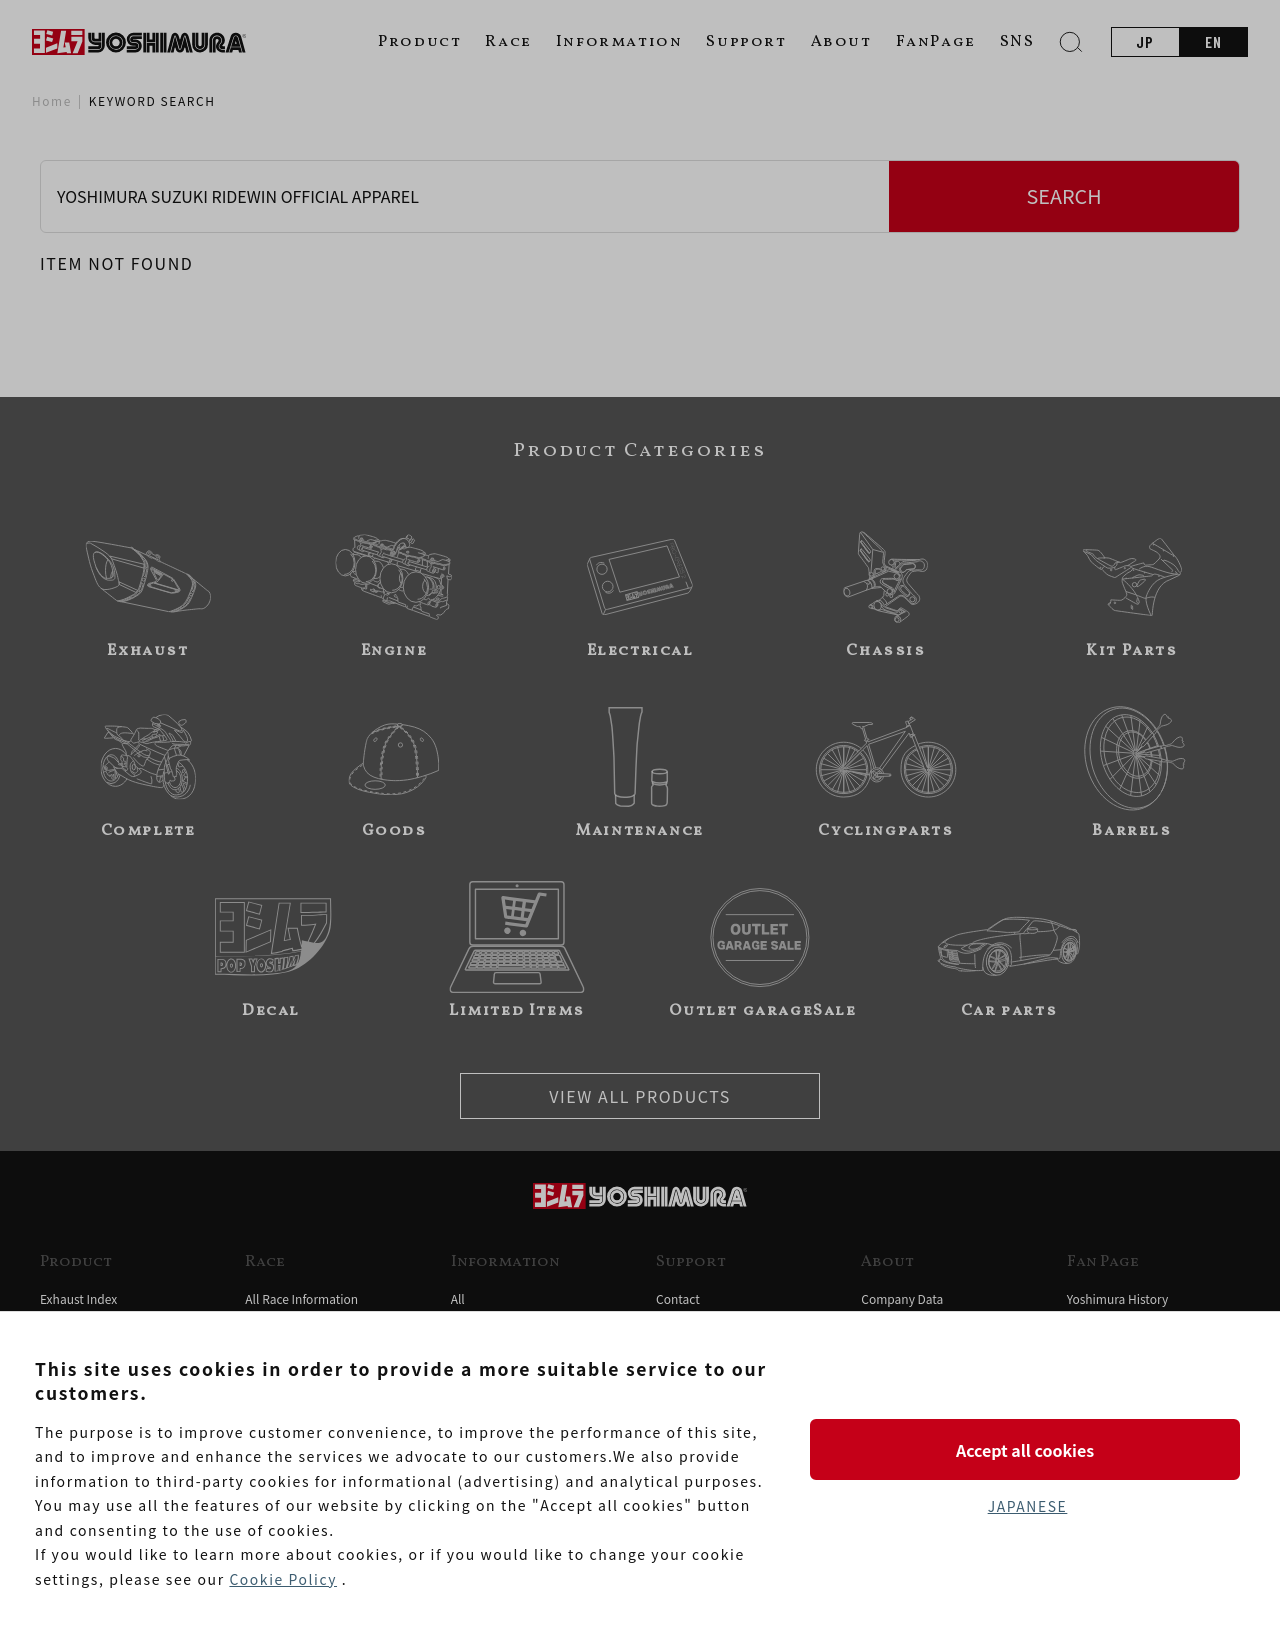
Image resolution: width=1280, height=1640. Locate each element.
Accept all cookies (1027, 1449)
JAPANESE (1027, 1507)
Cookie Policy (283, 1579)
